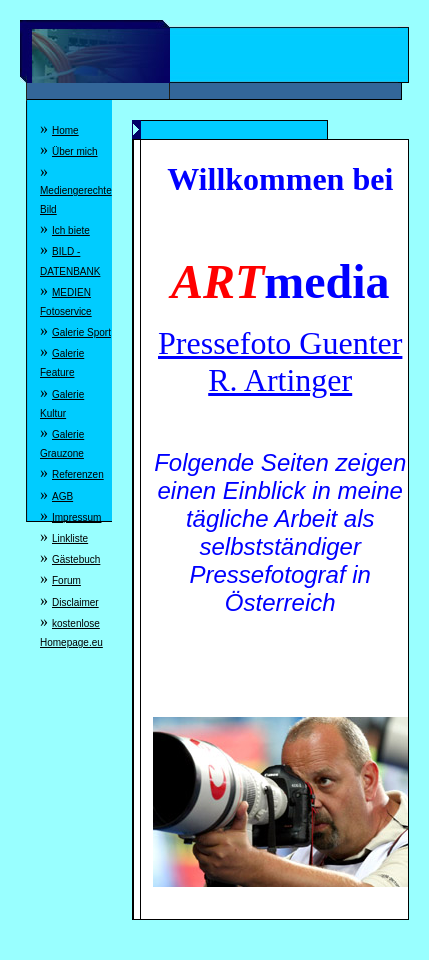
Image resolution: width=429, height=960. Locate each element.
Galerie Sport (81, 332)
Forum (66, 580)
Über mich (75, 151)
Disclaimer (75, 602)
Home (65, 130)
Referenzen (78, 474)
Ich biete (71, 230)
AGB (62, 496)
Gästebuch (76, 559)
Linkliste (70, 538)
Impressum (76, 517)
